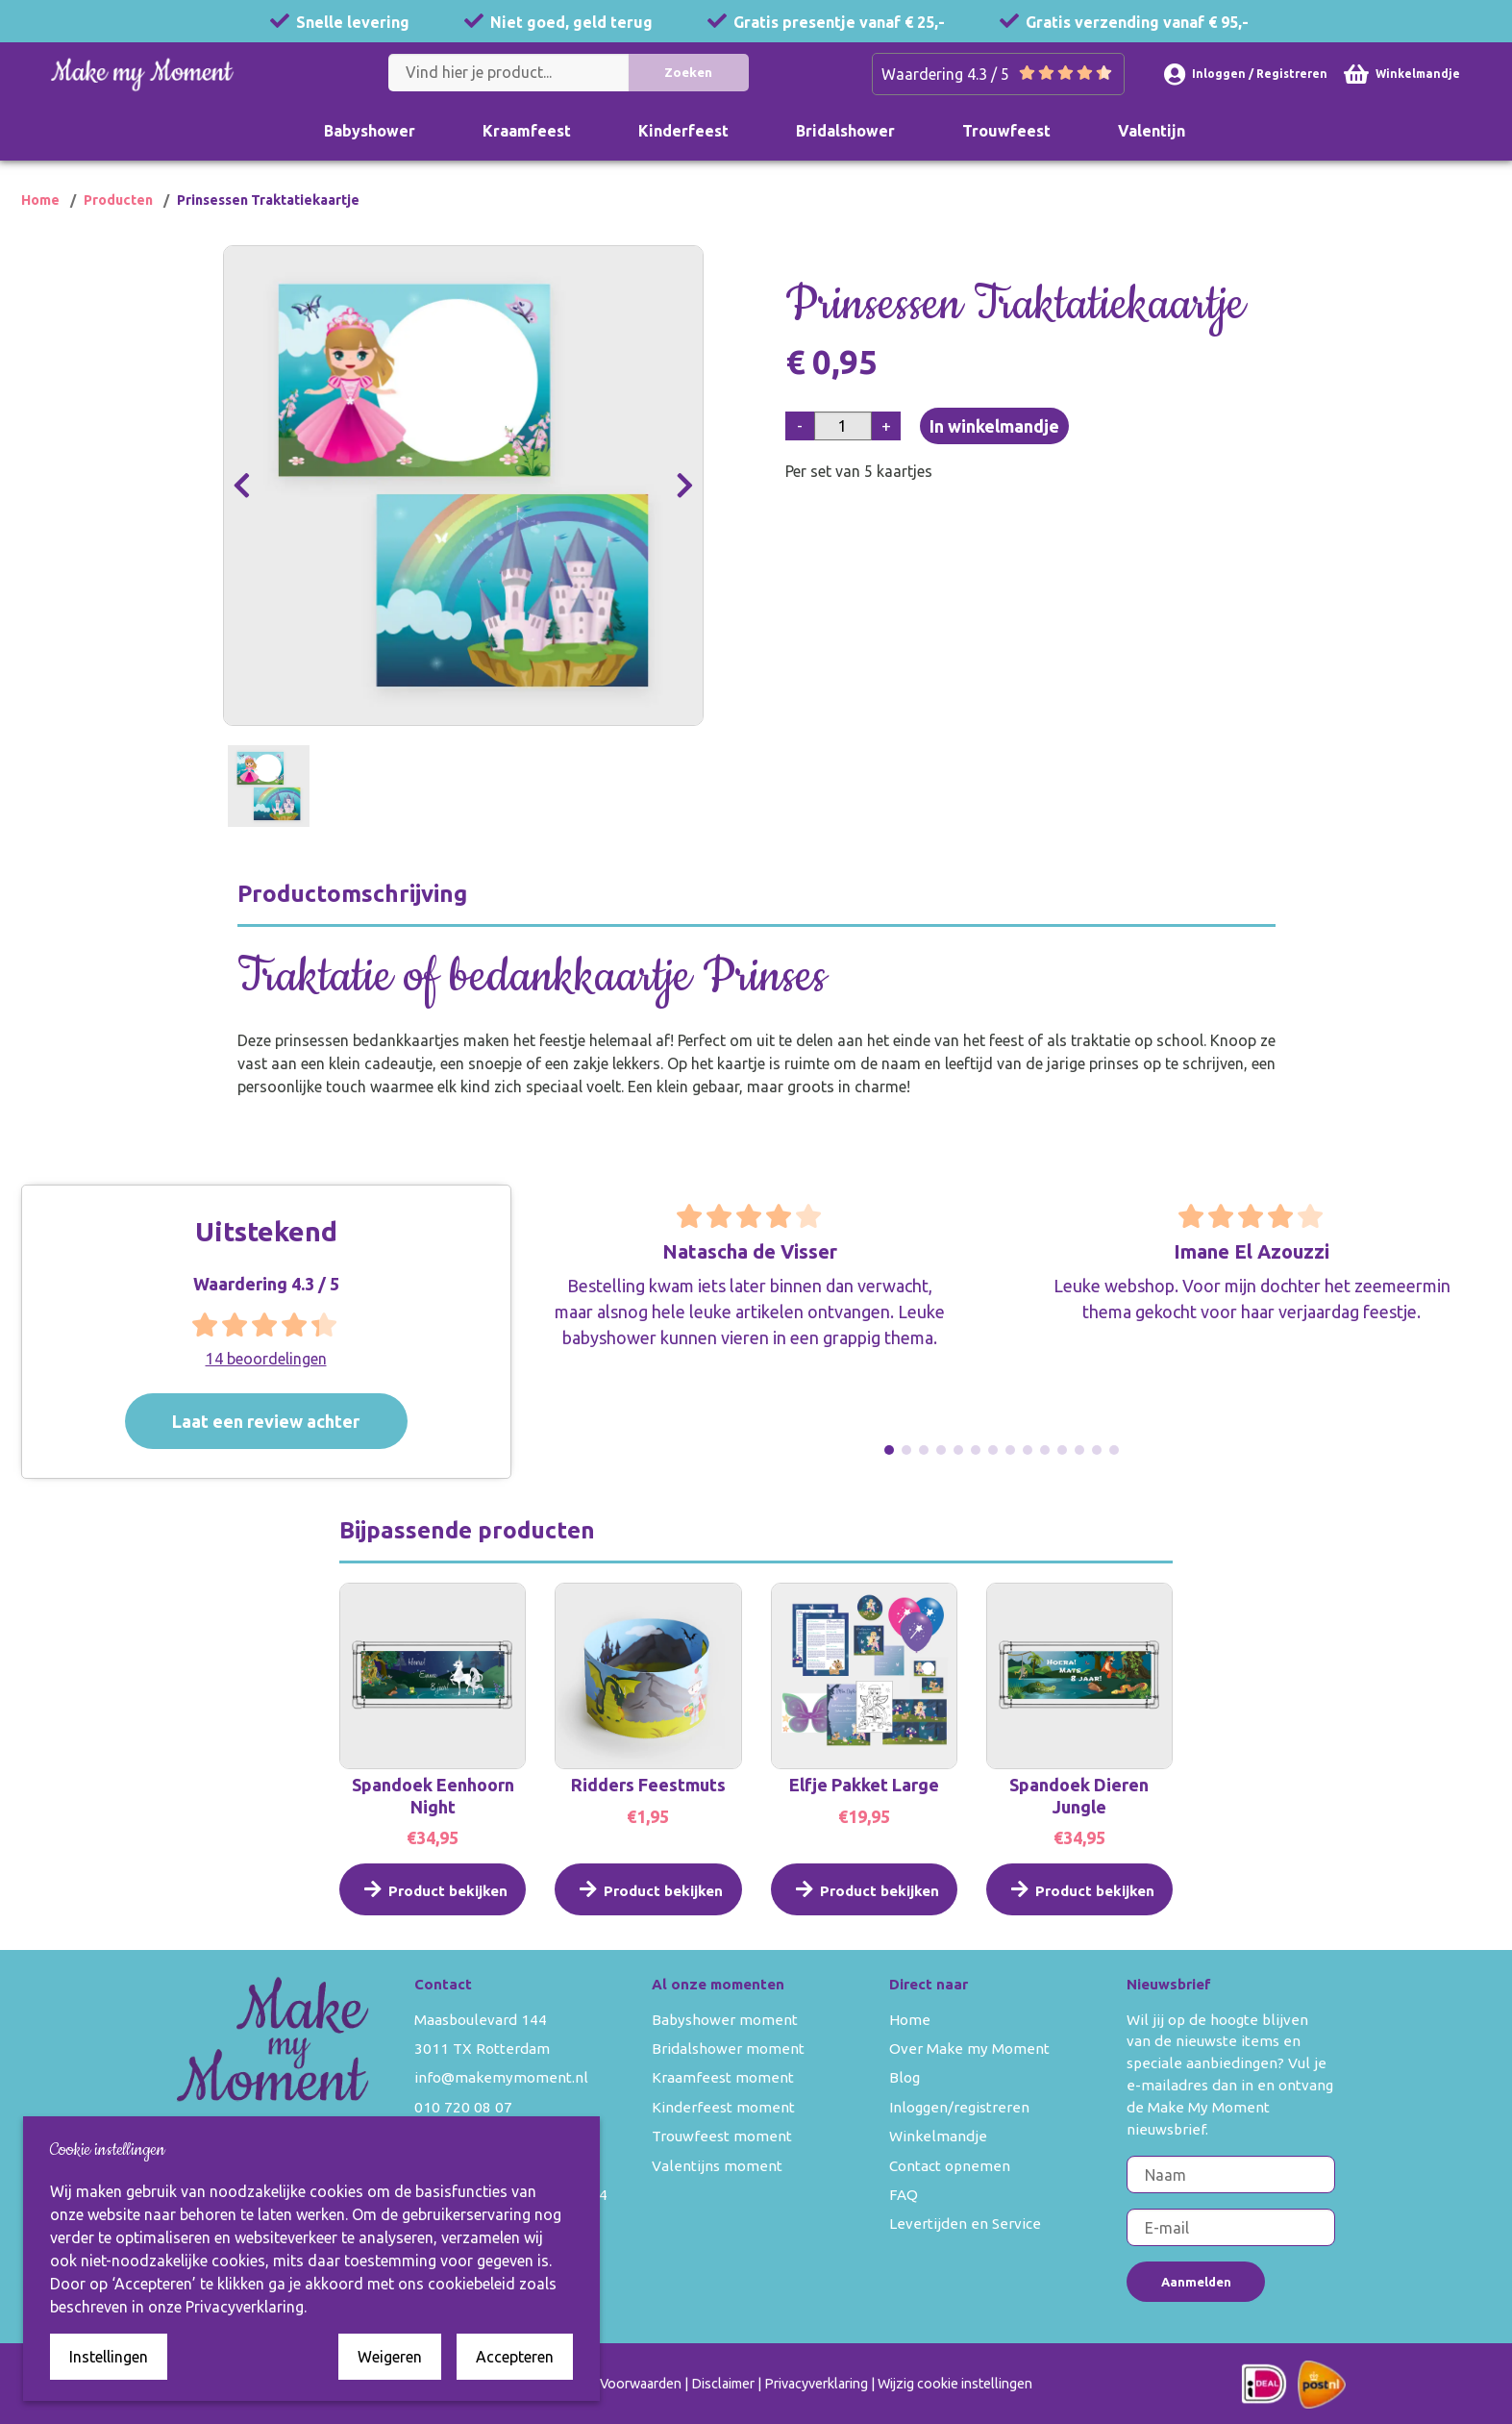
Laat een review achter (300, 1420)
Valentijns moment (717, 2166)
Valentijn (1151, 130)
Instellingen (108, 2356)
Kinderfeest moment (723, 2107)
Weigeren (390, 2356)
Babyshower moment (725, 2020)
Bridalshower (845, 130)
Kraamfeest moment (723, 2077)
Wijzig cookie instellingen (955, 2383)
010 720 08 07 (463, 2107)
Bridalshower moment (728, 2048)
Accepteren (515, 2356)
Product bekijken (433, 1915)
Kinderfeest (683, 130)
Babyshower (369, 130)
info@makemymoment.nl (501, 2077)
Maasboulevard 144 (480, 2020)
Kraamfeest (527, 130)
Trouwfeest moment (722, 2136)
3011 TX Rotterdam (482, 2048)
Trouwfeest (1006, 130)
